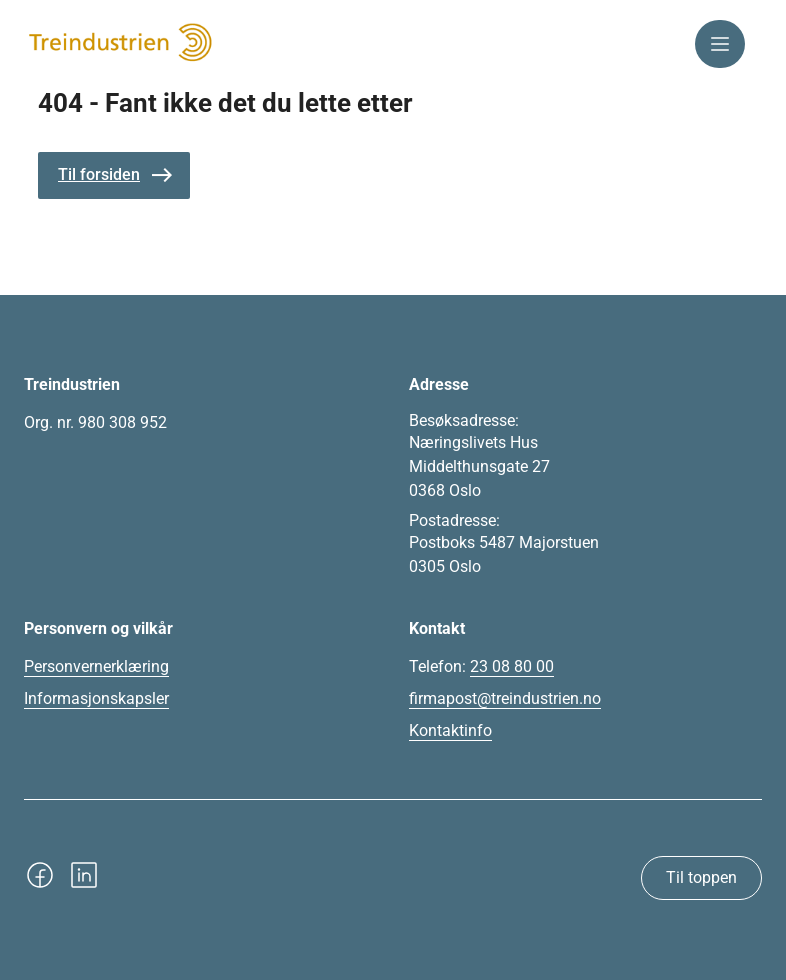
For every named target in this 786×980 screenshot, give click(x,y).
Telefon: (481, 667)
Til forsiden (99, 174)
